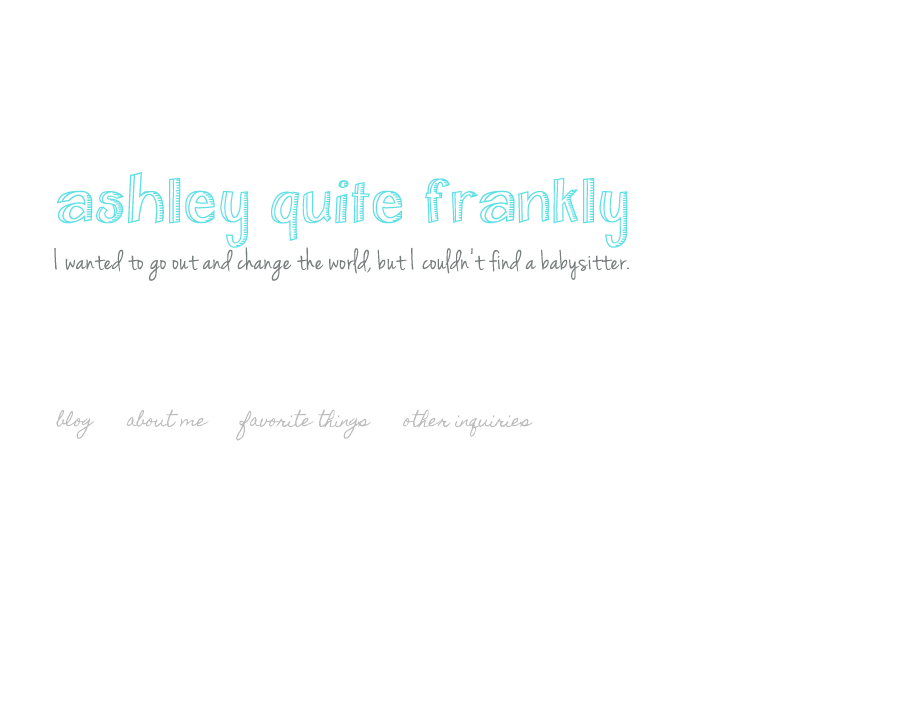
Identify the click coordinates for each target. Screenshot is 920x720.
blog (75, 422)
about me (167, 422)
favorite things (305, 422)
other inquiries (467, 422)
